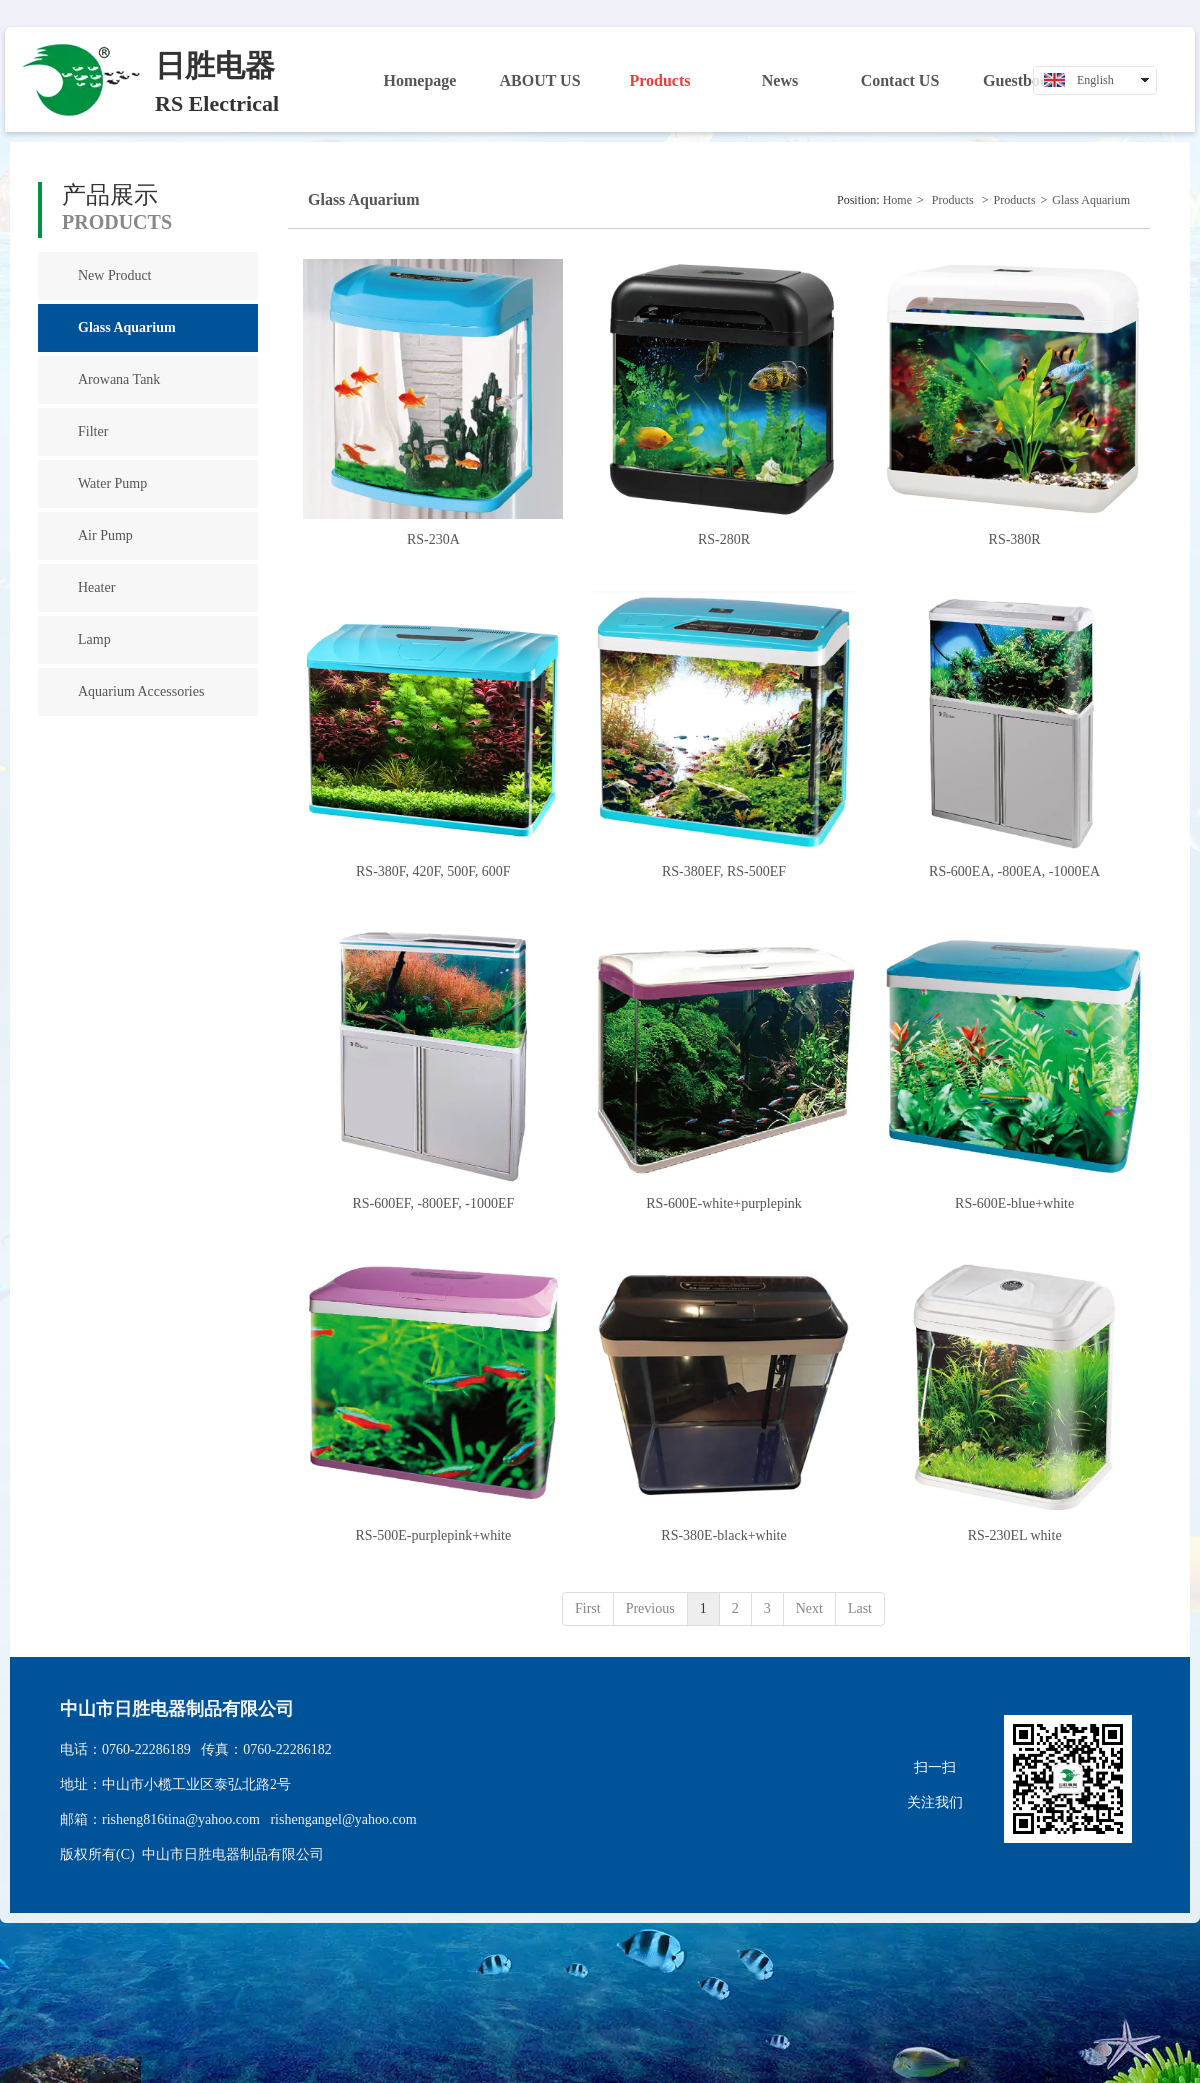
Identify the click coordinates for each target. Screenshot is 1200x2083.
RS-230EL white (1015, 1535)
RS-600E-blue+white (1014, 1203)
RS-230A (433, 539)
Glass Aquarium (1091, 200)
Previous (650, 1608)
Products (953, 200)
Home (897, 200)
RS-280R (724, 539)
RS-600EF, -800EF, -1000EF (433, 1203)
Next (809, 1608)
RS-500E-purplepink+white (434, 1535)
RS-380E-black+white (723, 1535)
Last (860, 1608)
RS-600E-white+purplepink (724, 1203)
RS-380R (1015, 539)
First (588, 1608)
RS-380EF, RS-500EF (724, 871)
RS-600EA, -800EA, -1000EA (1014, 871)
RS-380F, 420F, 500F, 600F (433, 871)
